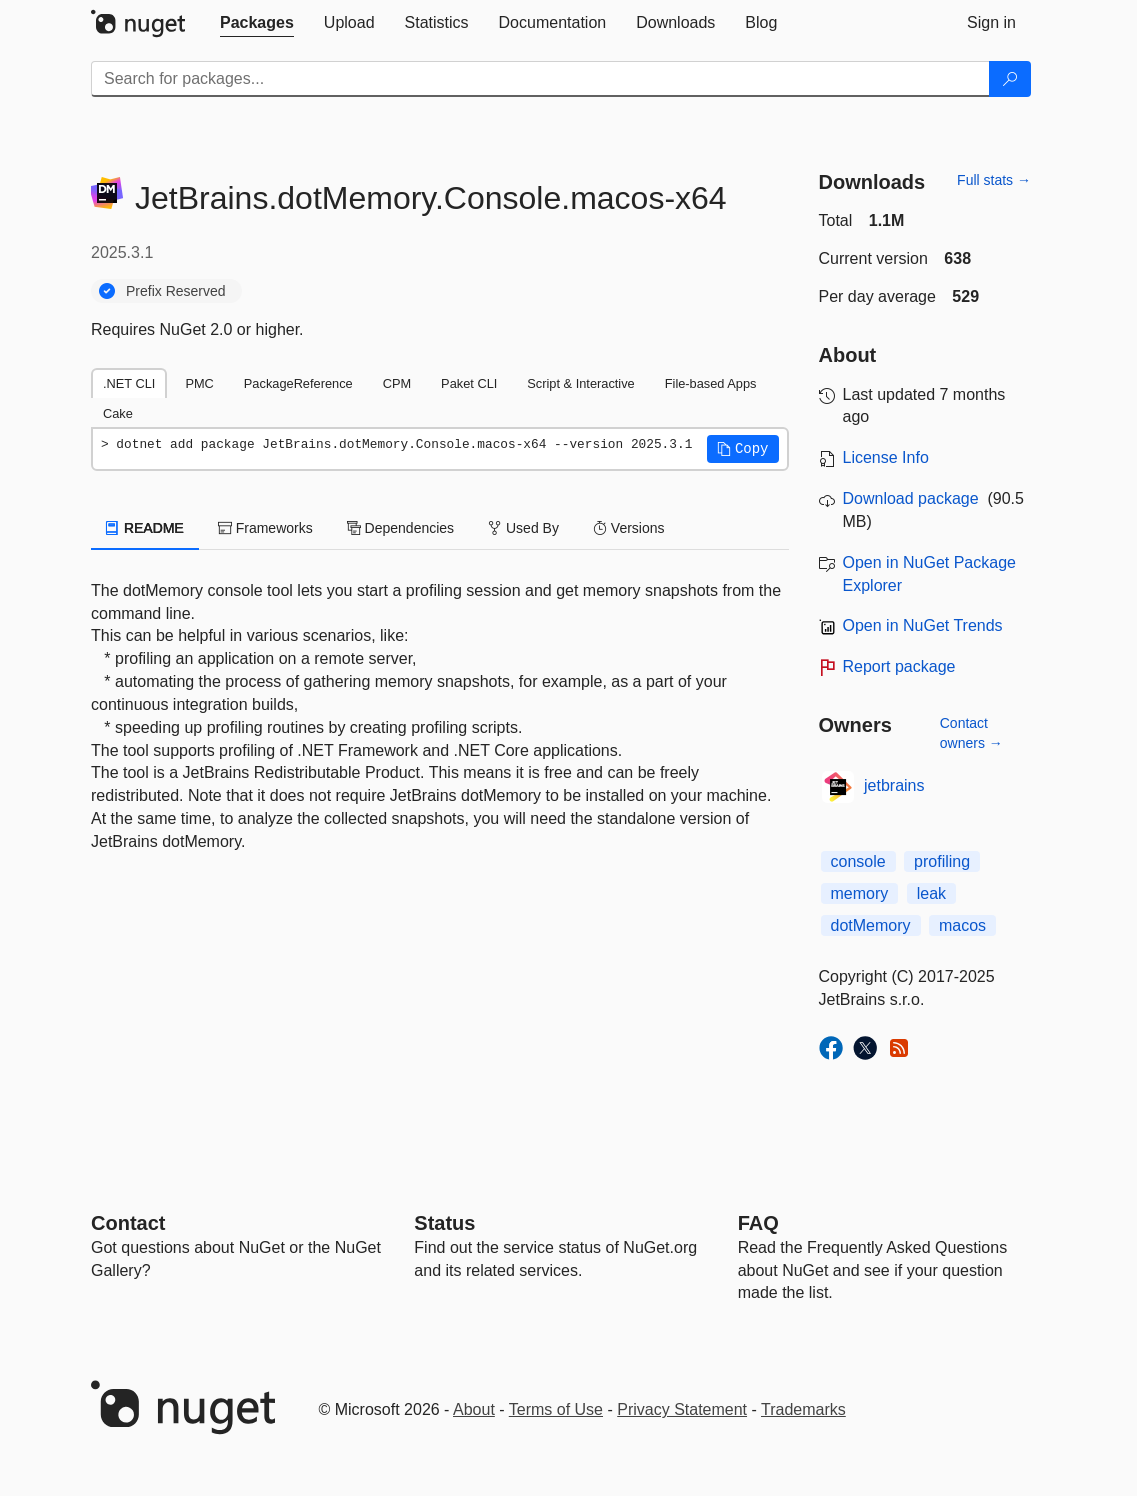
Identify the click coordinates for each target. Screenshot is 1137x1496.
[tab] (257, 23)
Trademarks (803, 1409)
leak (931, 893)
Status (444, 1223)
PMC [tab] (199, 383)
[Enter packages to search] (540, 79)
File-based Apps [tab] (711, 383)
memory (860, 893)
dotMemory (871, 925)
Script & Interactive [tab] (580, 383)
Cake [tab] (118, 413)
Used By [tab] (523, 528)
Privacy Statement (682, 1409)
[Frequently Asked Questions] (758, 1223)
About (474, 1409)
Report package (899, 666)
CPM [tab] (397, 383)
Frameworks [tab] (265, 528)
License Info (886, 457)
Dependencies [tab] (400, 528)
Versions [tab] (629, 528)
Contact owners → (971, 733)
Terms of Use (556, 1409)
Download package (911, 498)
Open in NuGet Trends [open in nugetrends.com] (923, 625)
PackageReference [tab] (298, 383)
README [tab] (145, 528)
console (858, 861)
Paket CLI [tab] (469, 383)
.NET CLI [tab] (129, 383)
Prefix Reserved (176, 291)
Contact (128, 1223)
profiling (942, 861)
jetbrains (894, 785)
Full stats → (994, 180)
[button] (743, 449)
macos (962, 925)
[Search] (1010, 79)
